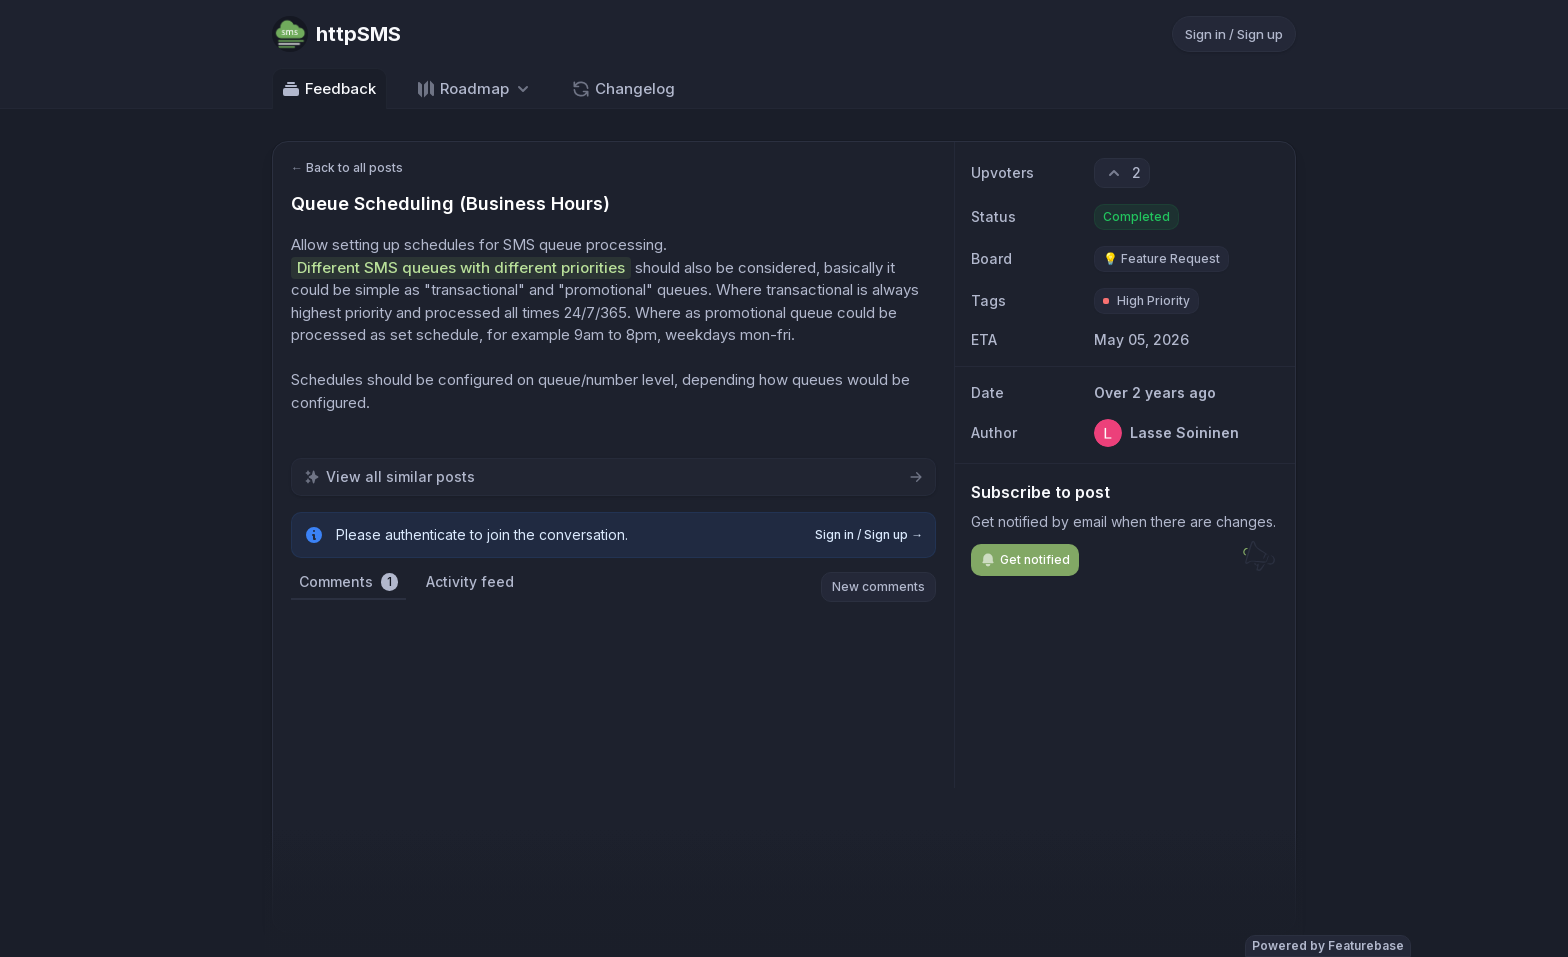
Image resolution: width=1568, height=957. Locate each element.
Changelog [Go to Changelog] (623, 89)
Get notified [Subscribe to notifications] (1025, 560)
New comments (878, 586)
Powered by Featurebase (1328, 945)
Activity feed (470, 581)
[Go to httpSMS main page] (336, 34)
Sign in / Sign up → (869, 534)
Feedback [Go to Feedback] (328, 89)
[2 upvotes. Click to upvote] (1122, 173)
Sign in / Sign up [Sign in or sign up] (1234, 34)
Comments (348, 582)
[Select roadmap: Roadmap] (474, 88)
